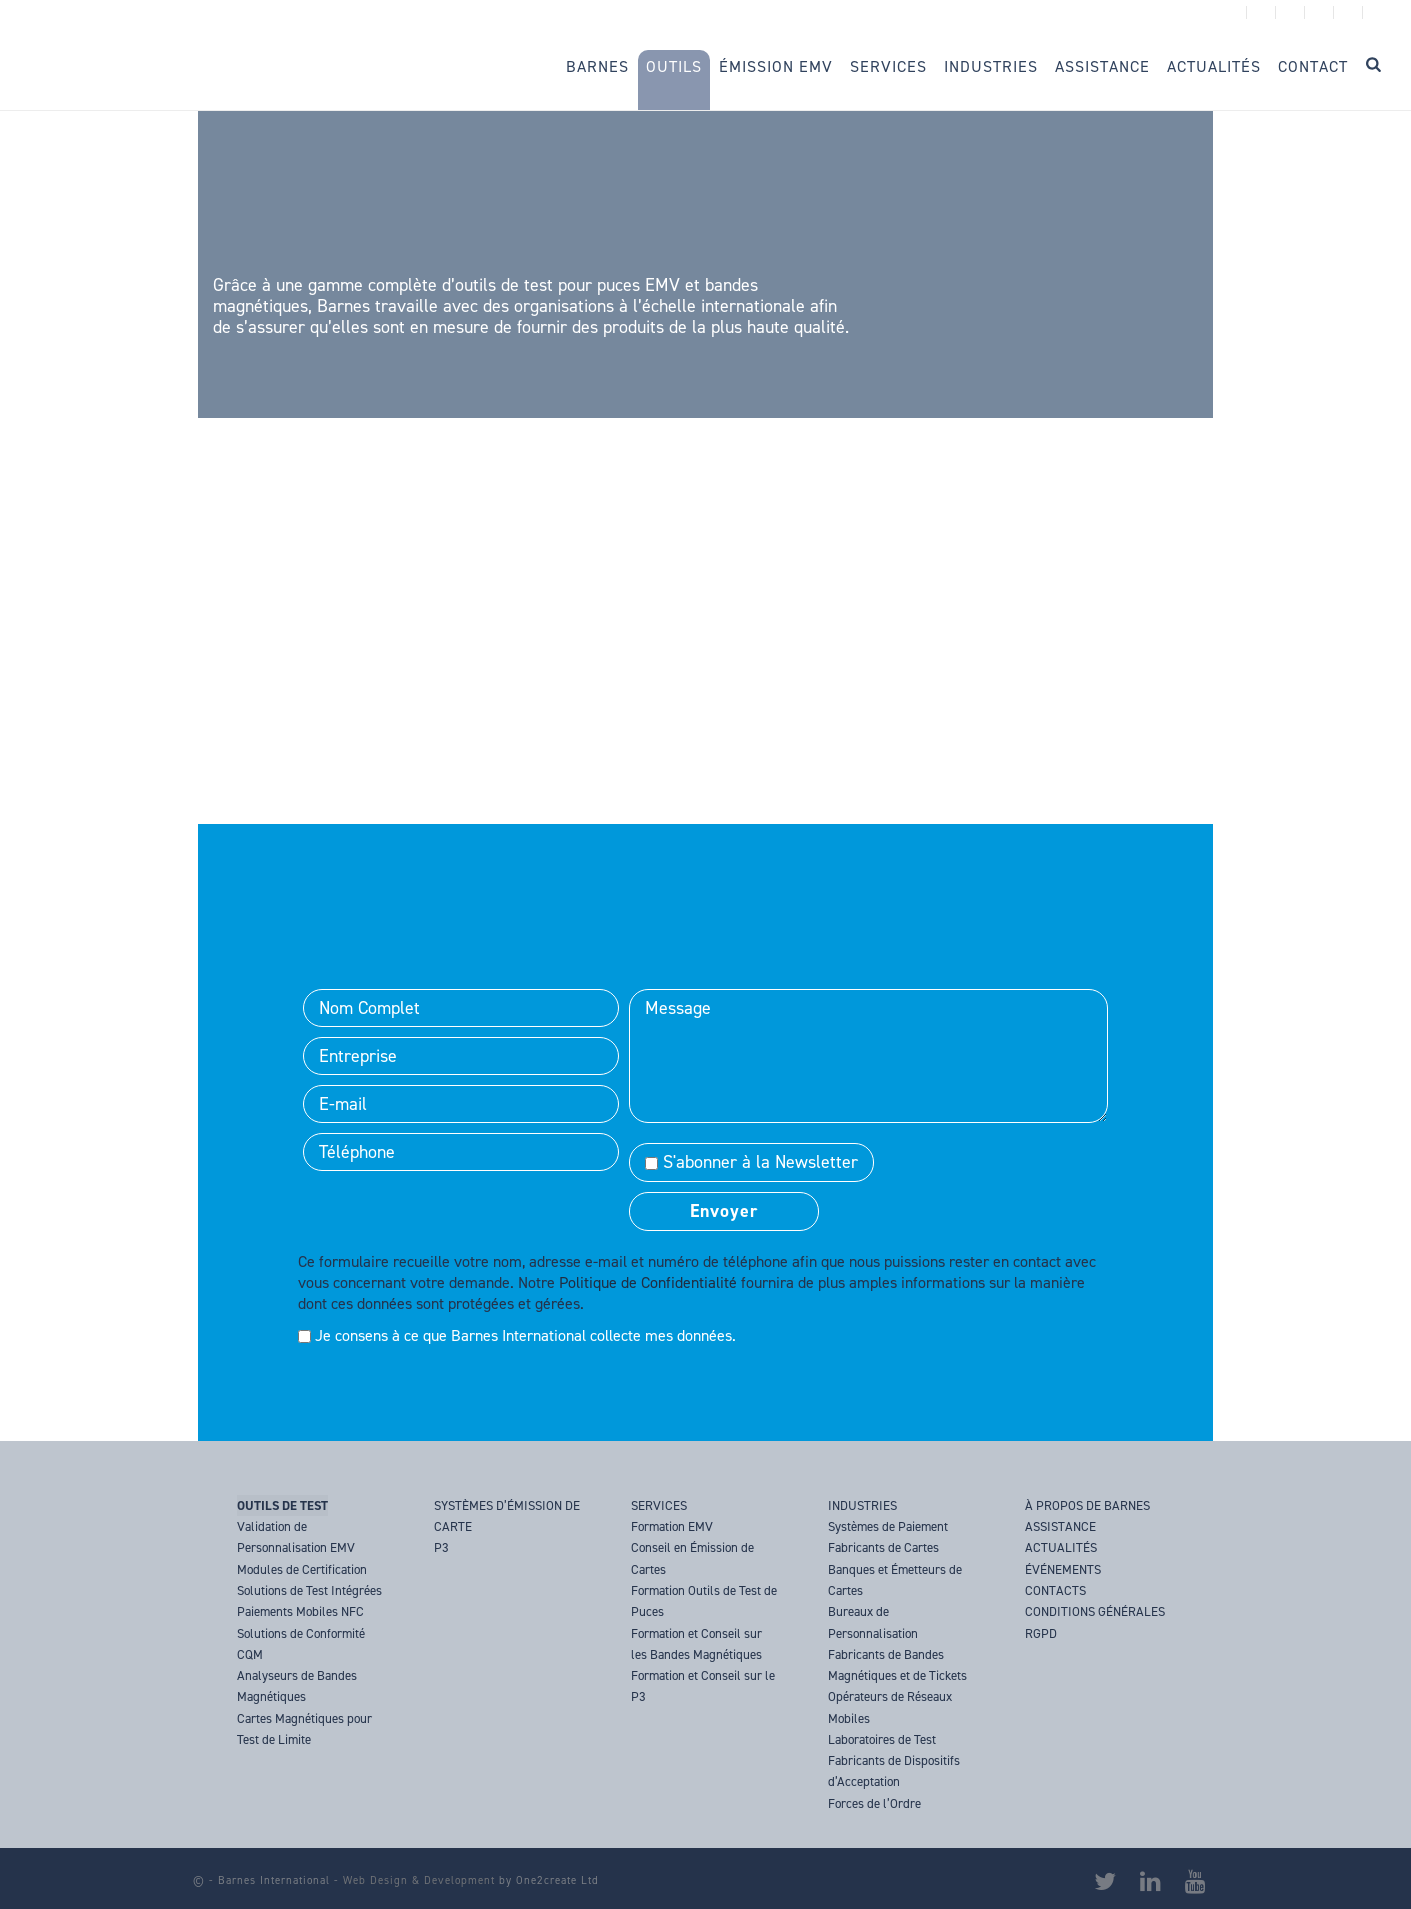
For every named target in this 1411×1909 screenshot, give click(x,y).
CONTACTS (1055, 1590)
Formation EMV (672, 1526)
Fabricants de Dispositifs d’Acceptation (894, 1771)
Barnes (597, 66)
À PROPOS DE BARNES (1087, 1505)
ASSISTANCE (1060, 1526)
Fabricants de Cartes (883, 1547)
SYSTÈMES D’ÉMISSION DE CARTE (507, 1516)
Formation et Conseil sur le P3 (703, 1686)
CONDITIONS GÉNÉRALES (1095, 1611)
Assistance (1102, 66)
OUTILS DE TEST (282, 1505)
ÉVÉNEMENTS (1063, 1569)
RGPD (1041, 1633)
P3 (441, 1547)
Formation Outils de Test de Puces (704, 1601)
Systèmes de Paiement (888, 1526)
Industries (991, 66)
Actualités (1214, 66)
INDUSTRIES (862, 1505)
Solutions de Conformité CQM (301, 1644)
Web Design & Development (419, 1880)
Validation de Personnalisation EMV (296, 1537)
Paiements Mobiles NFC (300, 1611)
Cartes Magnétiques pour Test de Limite (304, 1729)
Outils (674, 66)
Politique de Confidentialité (648, 1282)
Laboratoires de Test (882, 1739)
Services (888, 66)
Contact (1313, 66)
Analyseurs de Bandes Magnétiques (297, 1686)
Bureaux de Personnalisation (873, 1622)
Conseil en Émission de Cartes (692, 1558)
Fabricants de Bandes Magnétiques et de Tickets (897, 1665)
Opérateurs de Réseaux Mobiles (890, 1707)
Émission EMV (776, 66)
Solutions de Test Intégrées (309, 1590)
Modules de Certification (302, 1569)
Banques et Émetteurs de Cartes (895, 1580)
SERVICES (659, 1505)
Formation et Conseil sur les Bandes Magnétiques (696, 1644)
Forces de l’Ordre (874, 1803)
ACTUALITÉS (1061, 1547)
